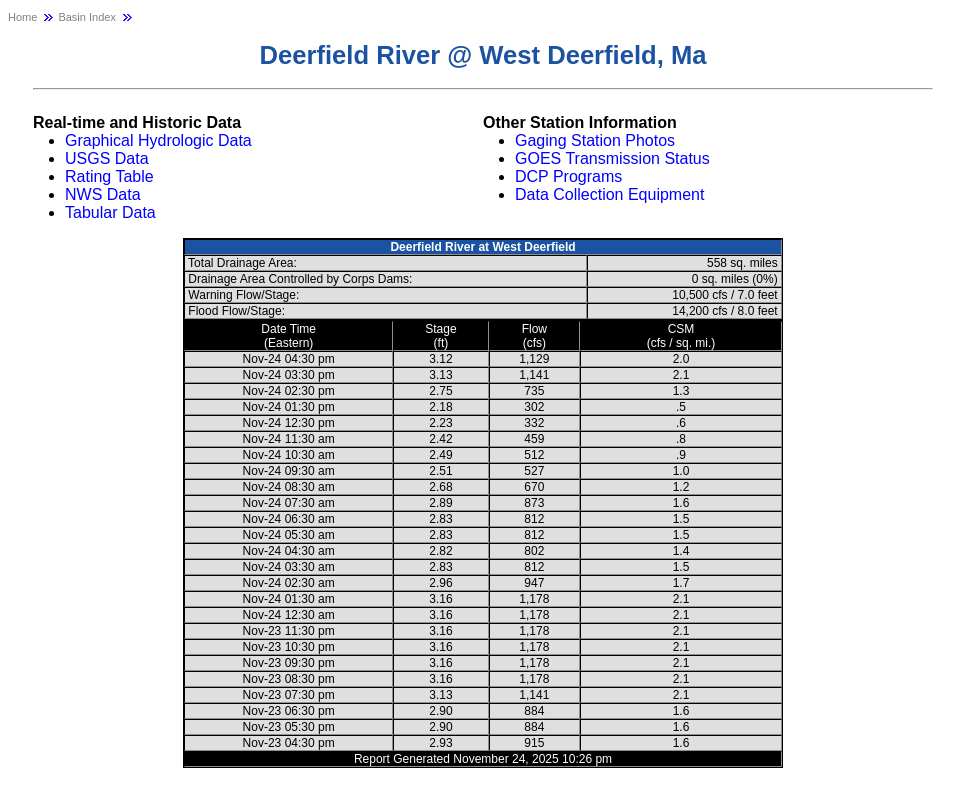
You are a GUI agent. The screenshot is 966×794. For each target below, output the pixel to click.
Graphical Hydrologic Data (158, 140)
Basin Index (86, 17)
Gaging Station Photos (595, 140)
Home (22, 17)
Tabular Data (110, 212)
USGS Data (107, 158)
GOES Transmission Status (612, 158)
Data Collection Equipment (609, 194)
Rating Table (109, 176)
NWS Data (103, 194)
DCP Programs (568, 176)
